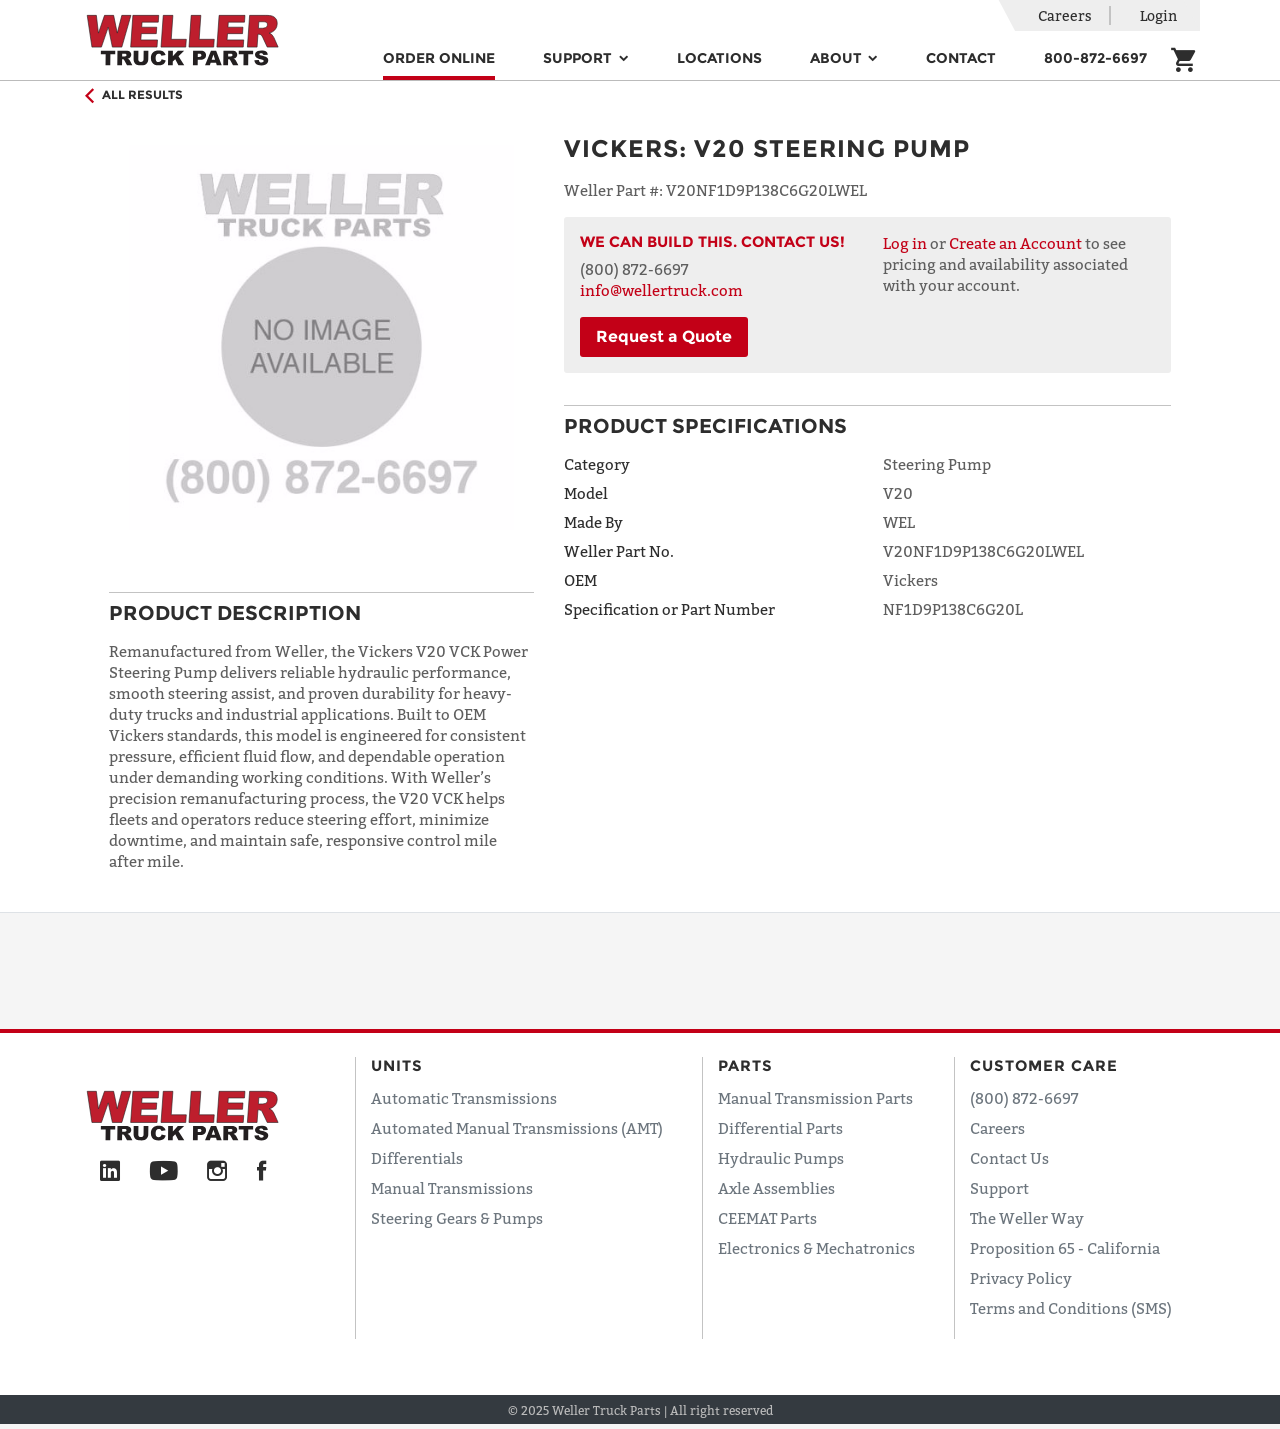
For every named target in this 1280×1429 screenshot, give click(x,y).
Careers (1065, 15)
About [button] (838, 58)
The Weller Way (1027, 1218)
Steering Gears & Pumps (457, 1218)
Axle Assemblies (776, 1188)
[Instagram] (217, 1172)
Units (397, 1065)
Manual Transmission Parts (815, 1098)
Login (1158, 15)
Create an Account (1015, 243)
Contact (961, 58)
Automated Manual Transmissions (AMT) (517, 1128)
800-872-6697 (1095, 58)
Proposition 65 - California (1065, 1248)
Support (999, 1188)
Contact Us (1009, 1158)
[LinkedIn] (110, 1172)
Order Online (439, 58)
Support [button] (579, 58)
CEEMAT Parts (767, 1218)
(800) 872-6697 (1024, 1098)
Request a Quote (664, 336)
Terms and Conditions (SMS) (1071, 1308)
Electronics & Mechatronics (816, 1248)
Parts (745, 1065)
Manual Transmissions (452, 1188)
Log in (905, 243)
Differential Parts (780, 1128)
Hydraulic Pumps (781, 1158)
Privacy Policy (1021, 1278)
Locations (719, 58)
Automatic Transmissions (464, 1098)
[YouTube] (163, 1172)
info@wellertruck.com (661, 290)
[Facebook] (261, 1172)
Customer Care (1044, 1065)
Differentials (417, 1158)
